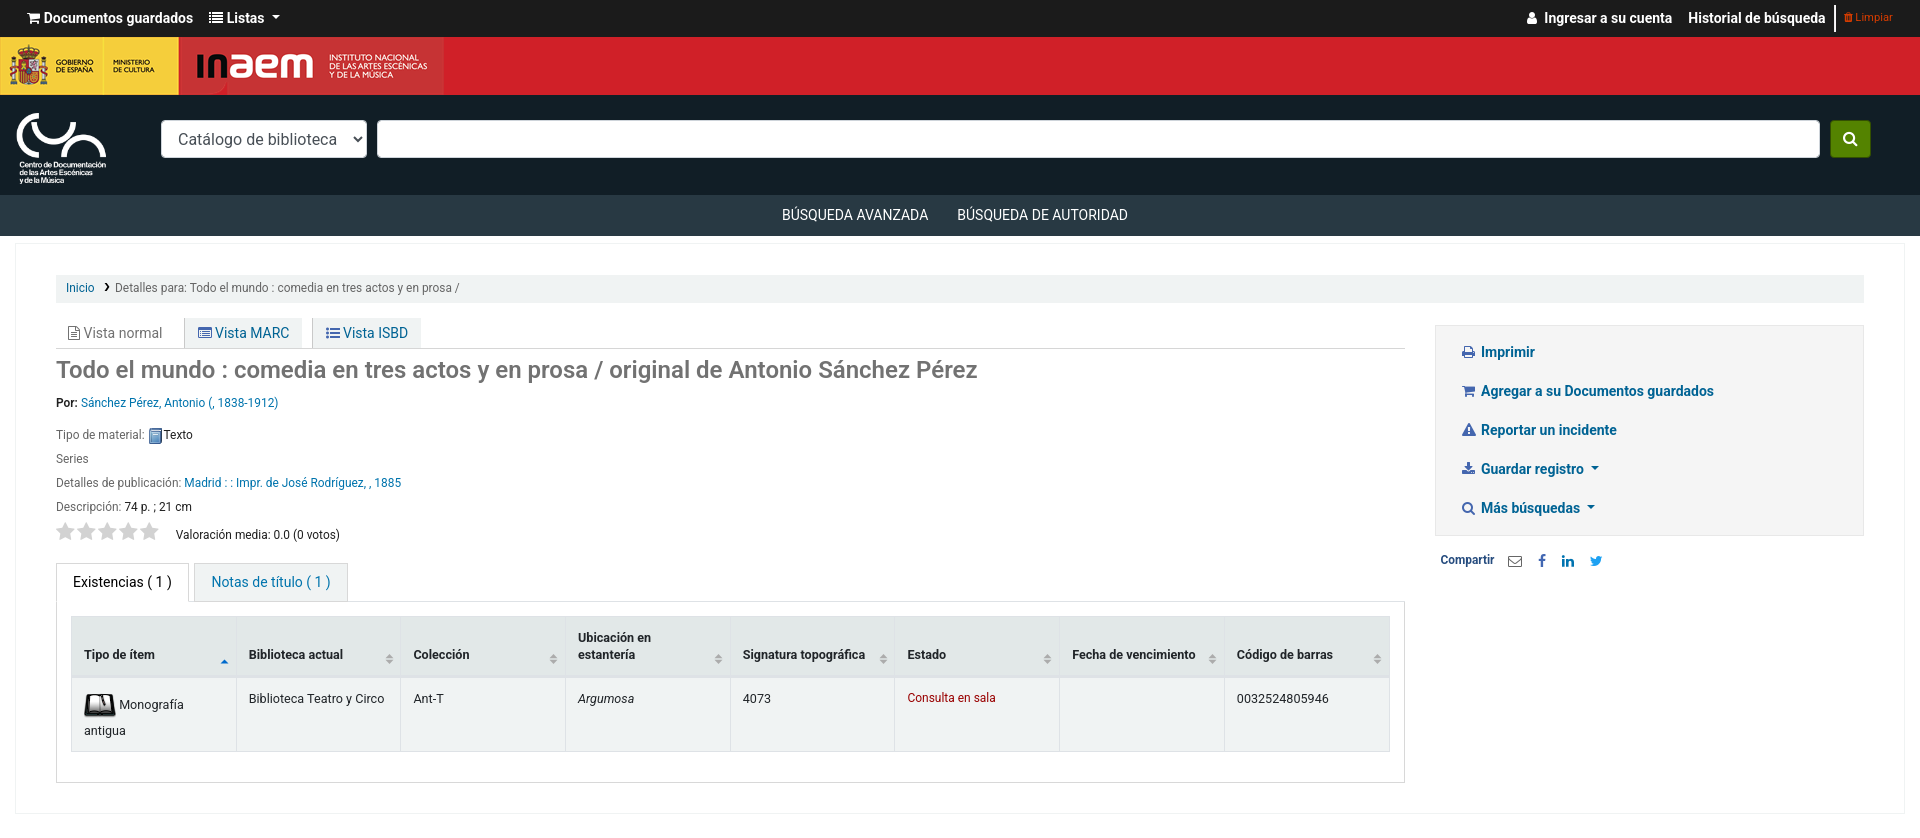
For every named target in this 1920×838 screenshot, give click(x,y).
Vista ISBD (367, 333)
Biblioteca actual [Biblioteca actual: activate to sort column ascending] (296, 654)
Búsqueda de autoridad (1042, 215)
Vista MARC (244, 333)
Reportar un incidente (1538, 430)
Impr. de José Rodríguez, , (303, 483)
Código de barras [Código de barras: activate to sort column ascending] (1285, 654)
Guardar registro (1524, 469)
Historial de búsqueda (1756, 18)
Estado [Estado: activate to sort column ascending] (926, 654)
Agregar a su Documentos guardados (1587, 391)
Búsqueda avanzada (855, 215)
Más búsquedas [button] (1522, 508)
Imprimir (1497, 352)
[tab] (270, 582)
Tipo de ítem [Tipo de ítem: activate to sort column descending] (119, 654)
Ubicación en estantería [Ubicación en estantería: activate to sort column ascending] (614, 646)
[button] (110, 18)
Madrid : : (210, 483)
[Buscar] (1850, 139)
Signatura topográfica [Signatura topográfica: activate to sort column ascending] (804, 654)
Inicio (80, 288)
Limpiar (1868, 17)
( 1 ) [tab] (122, 582)
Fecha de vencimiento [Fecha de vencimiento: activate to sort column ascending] (1133, 654)
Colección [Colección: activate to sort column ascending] (441, 654)
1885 (387, 483)
